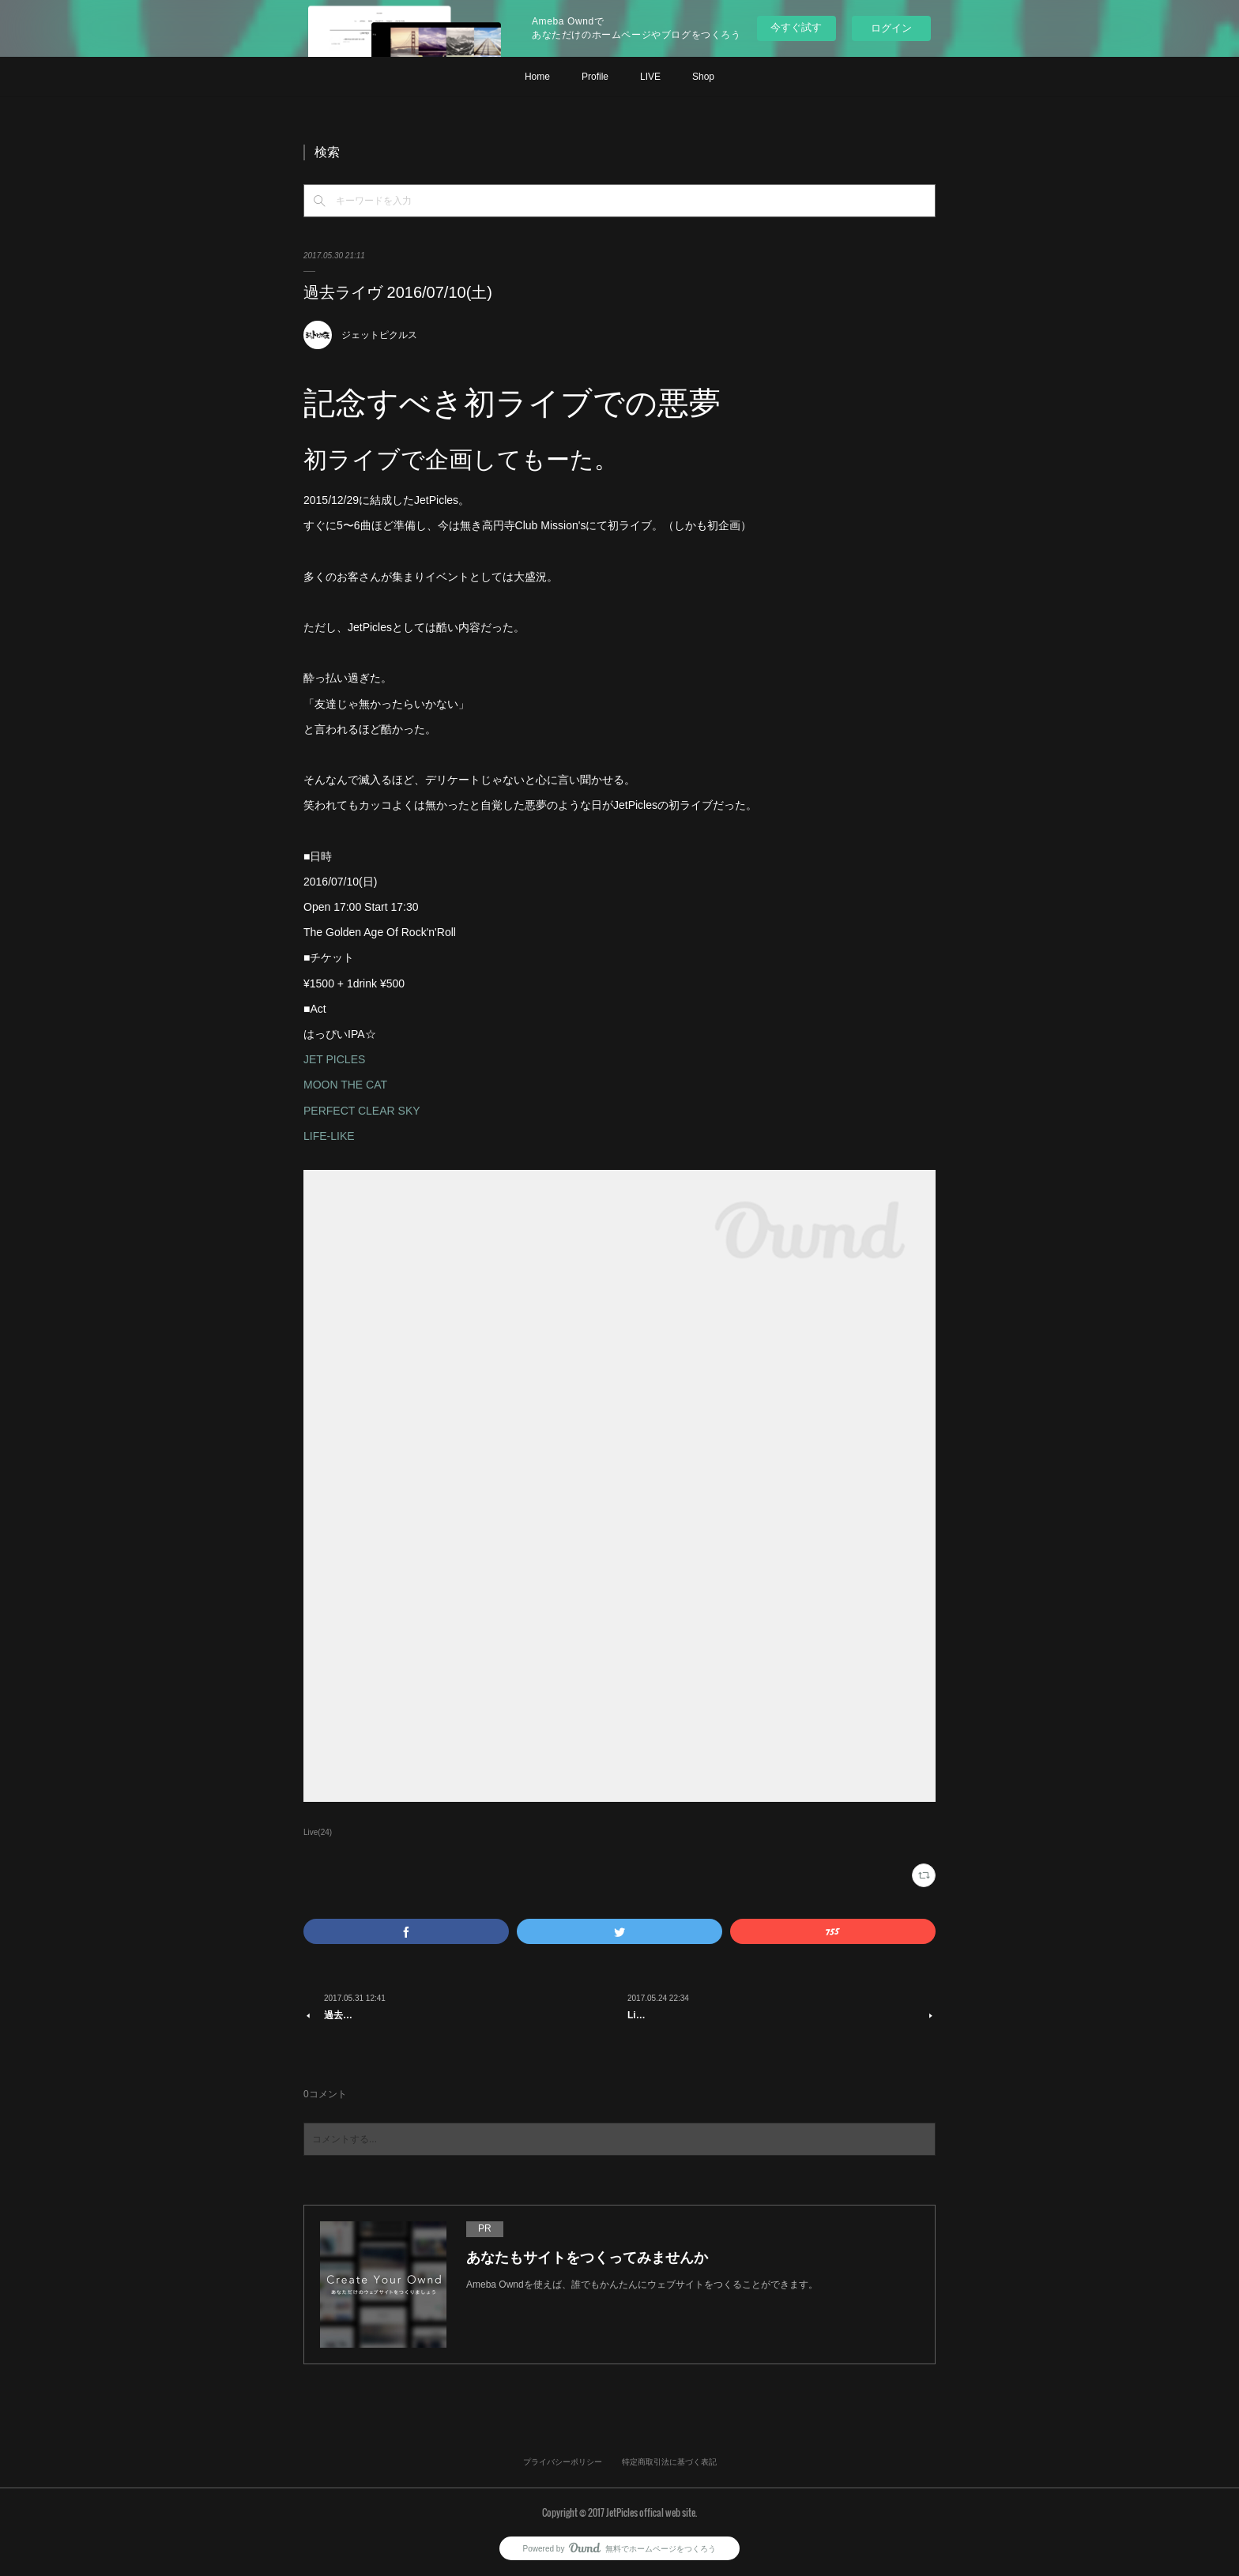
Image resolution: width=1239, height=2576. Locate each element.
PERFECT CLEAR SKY (361, 1110)
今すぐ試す (796, 27)
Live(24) (317, 1832)
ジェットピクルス (379, 334)
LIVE (650, 76)
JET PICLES (334, 1059)
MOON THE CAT (345, 1084)
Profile (595, 76)
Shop (703, 76)
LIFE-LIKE (329, 1136)
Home (537, 76)
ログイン (891, 28)
